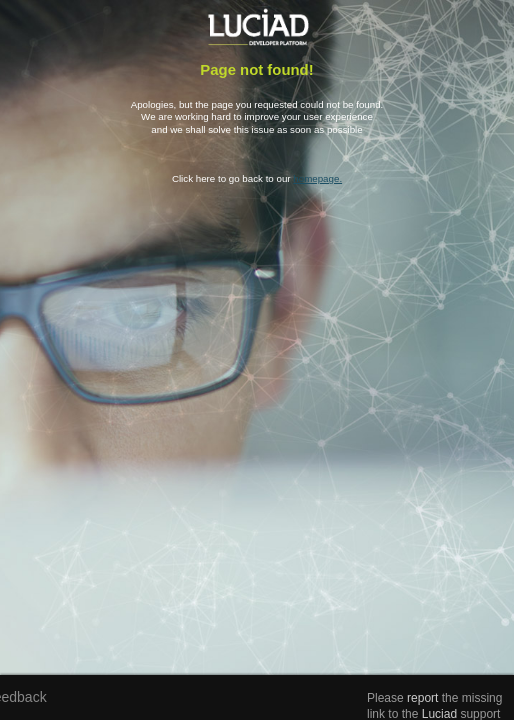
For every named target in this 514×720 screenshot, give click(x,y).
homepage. (317, 178)
